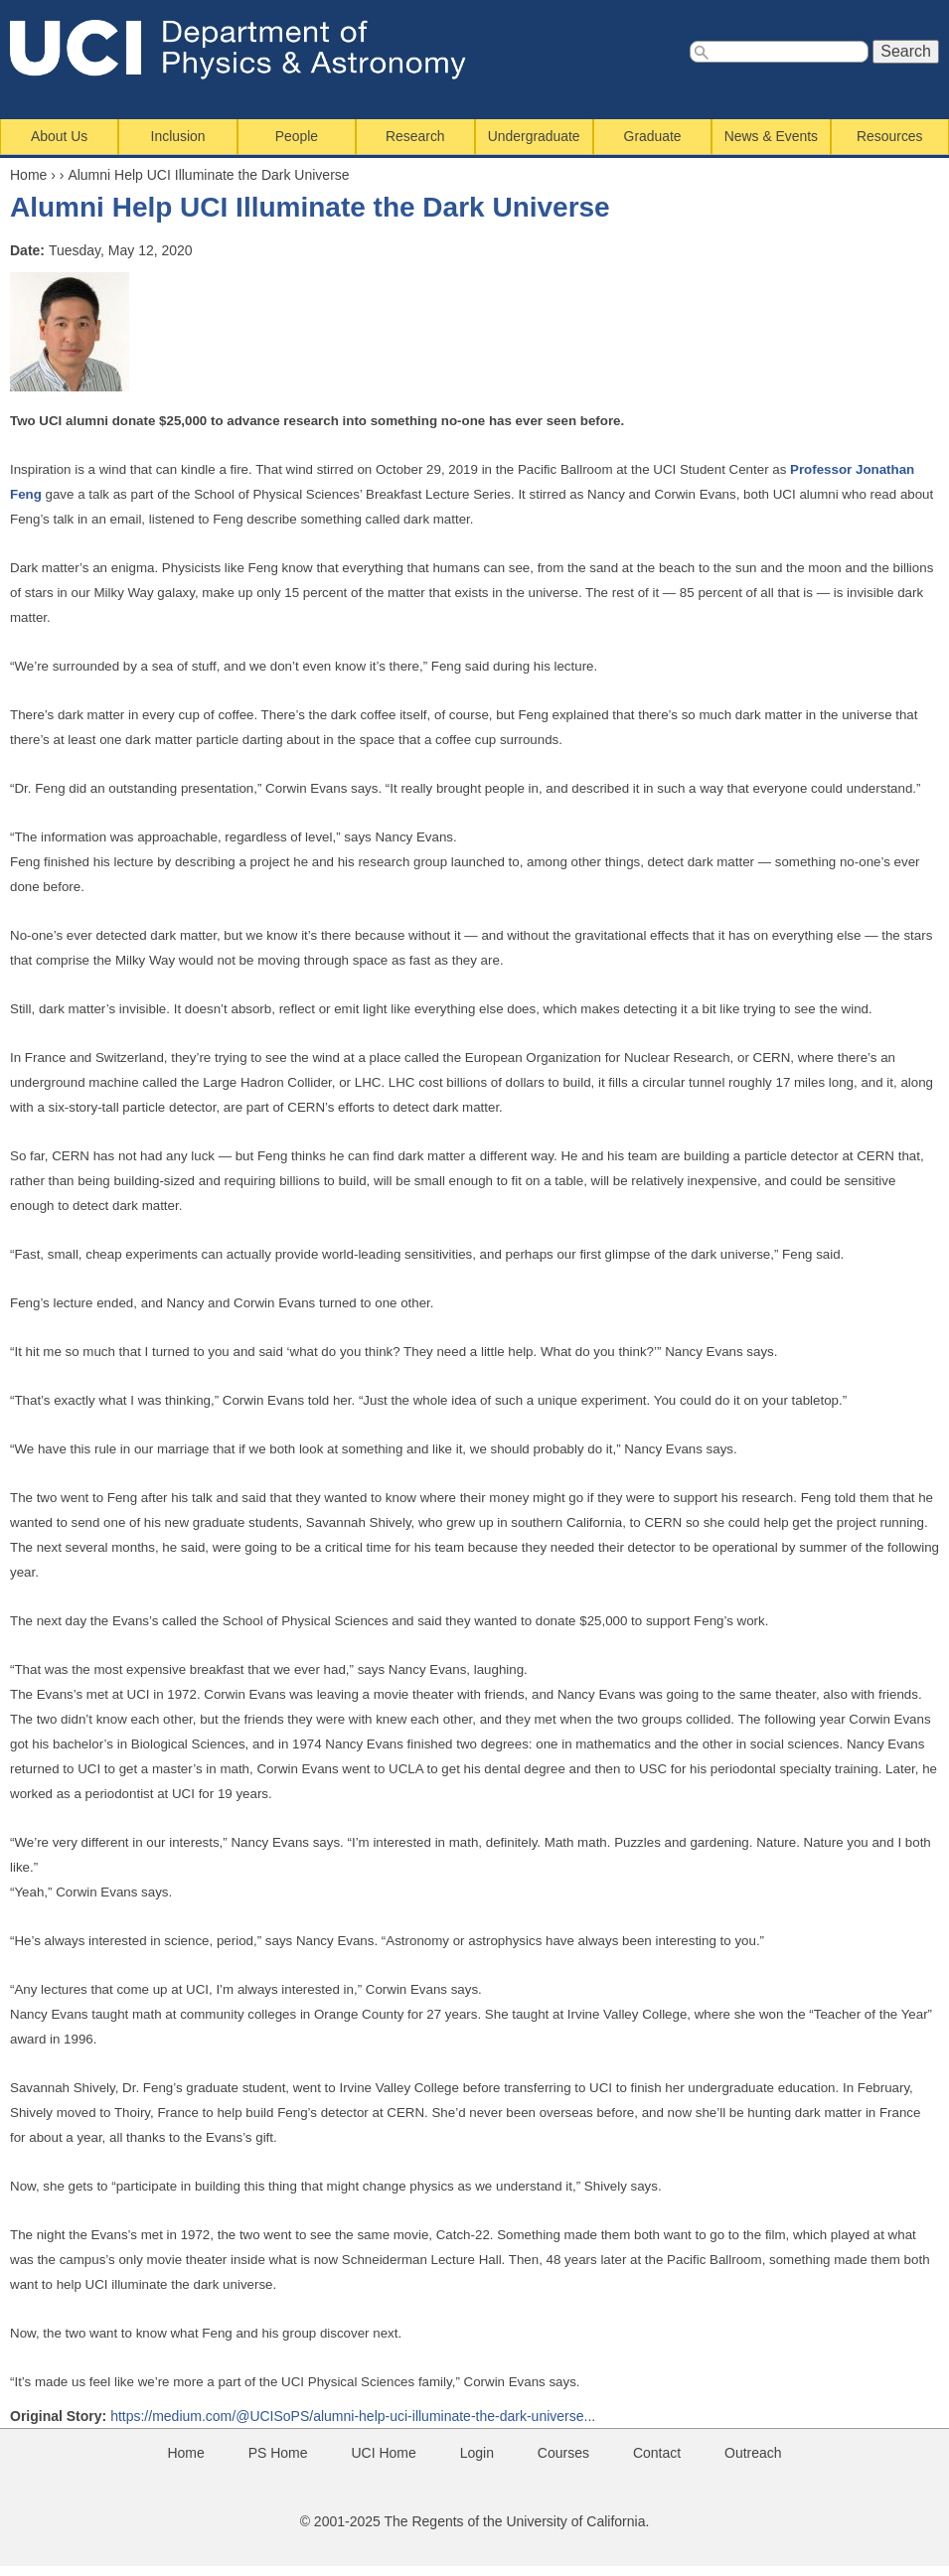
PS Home (278, 2453)
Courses (563, 2453)
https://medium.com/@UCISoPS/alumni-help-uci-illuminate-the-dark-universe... (352, 2416)
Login (477, 2453)
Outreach (753, 2453)
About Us (59, 136)
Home (28, 175)
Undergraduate (534, 136)
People (296, 136)
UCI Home (383, 2453)
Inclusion (178, 136)
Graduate (653, 136)
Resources (889, 136)
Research (415, 136)
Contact (657, 2453)
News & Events (771, 136)
